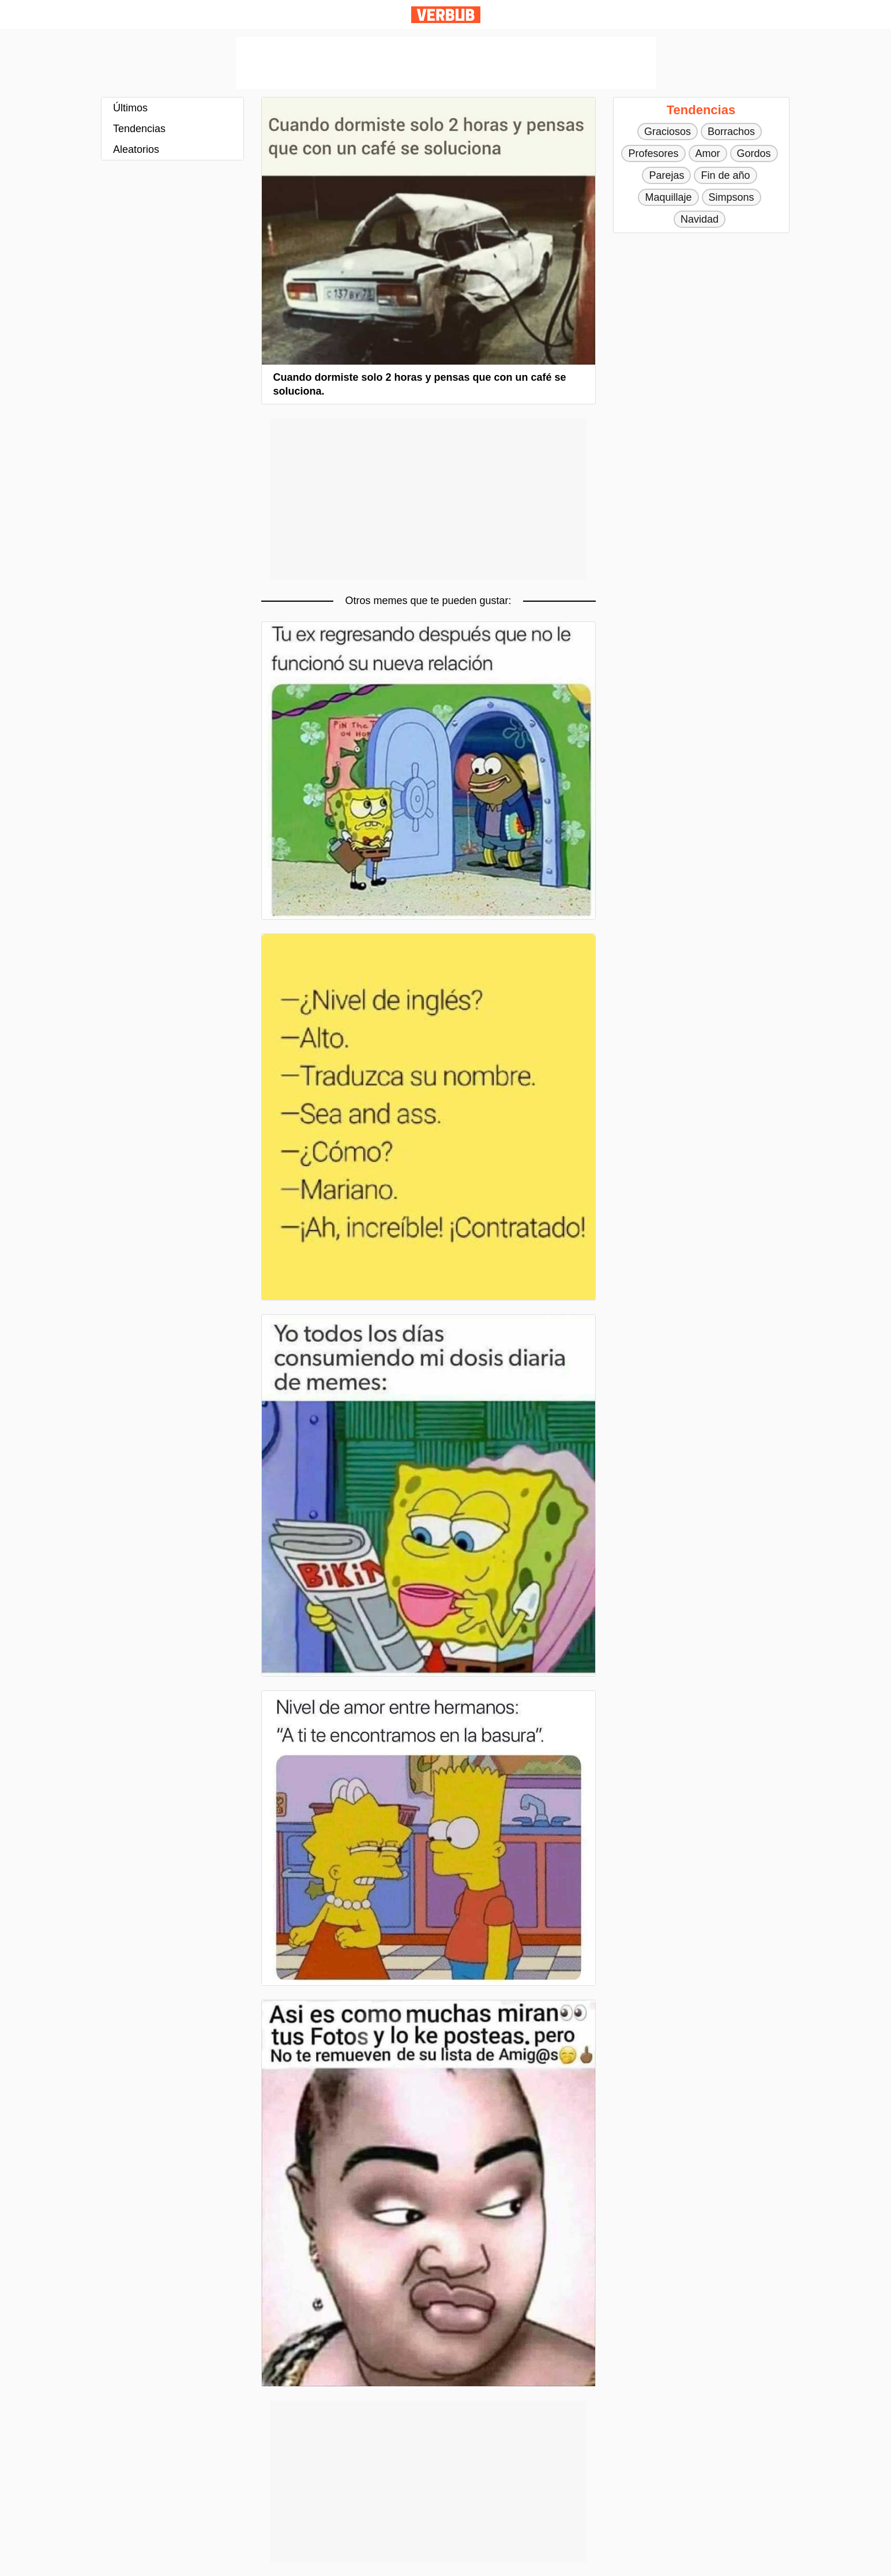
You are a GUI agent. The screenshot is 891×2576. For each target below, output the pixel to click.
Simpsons (731, 197)
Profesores (653, 153)
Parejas (666, 175)
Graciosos (667, 131)
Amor (707, 153)
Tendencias (139, 128)
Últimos (130, 108)
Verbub (445, 14)
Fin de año (725, 175)
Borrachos (731, 131)
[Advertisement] (446, 63)
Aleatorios (136, 149)
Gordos (754, 153)
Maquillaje (668, 197)
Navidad (700, 219)
